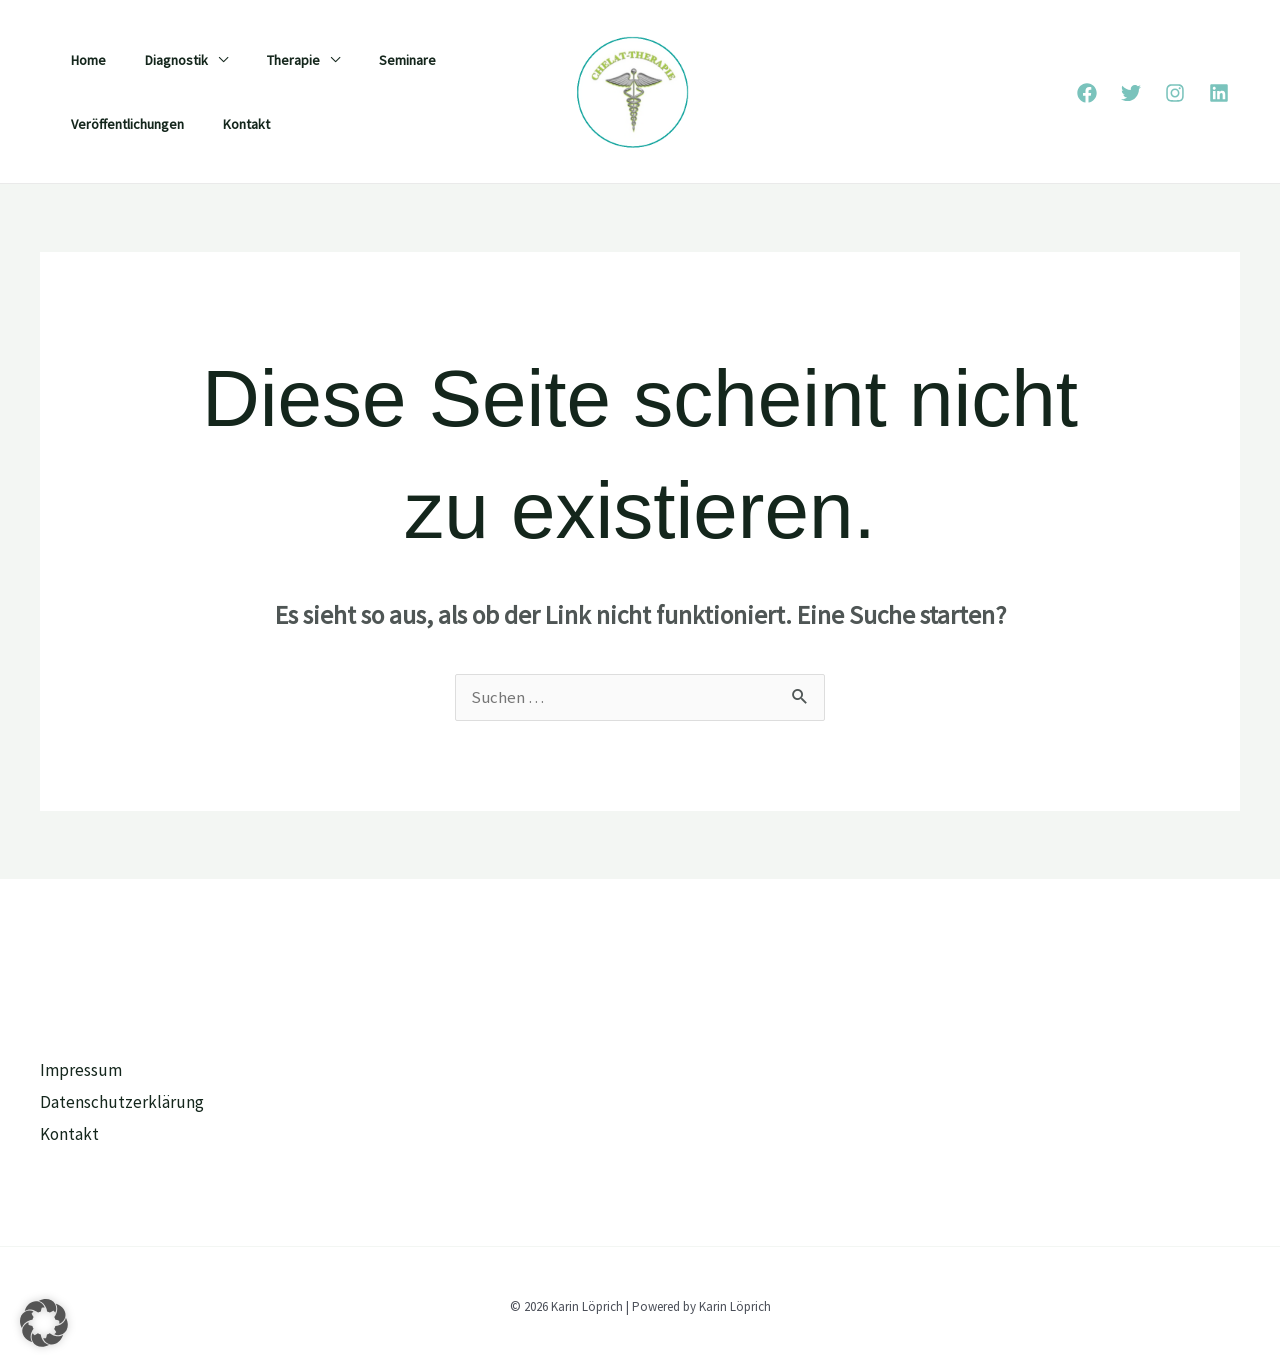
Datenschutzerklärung (122, 1102)
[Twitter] (1131, 93)
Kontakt (229, 124)
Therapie (265, 60)
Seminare (368, 60)
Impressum (81, 1071)
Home (82, 60)
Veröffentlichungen (121, 124)
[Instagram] (1175, 93)
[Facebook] (1087, 93)
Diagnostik (159, 60)
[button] (44, 1323)
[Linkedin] (1219, 93)
